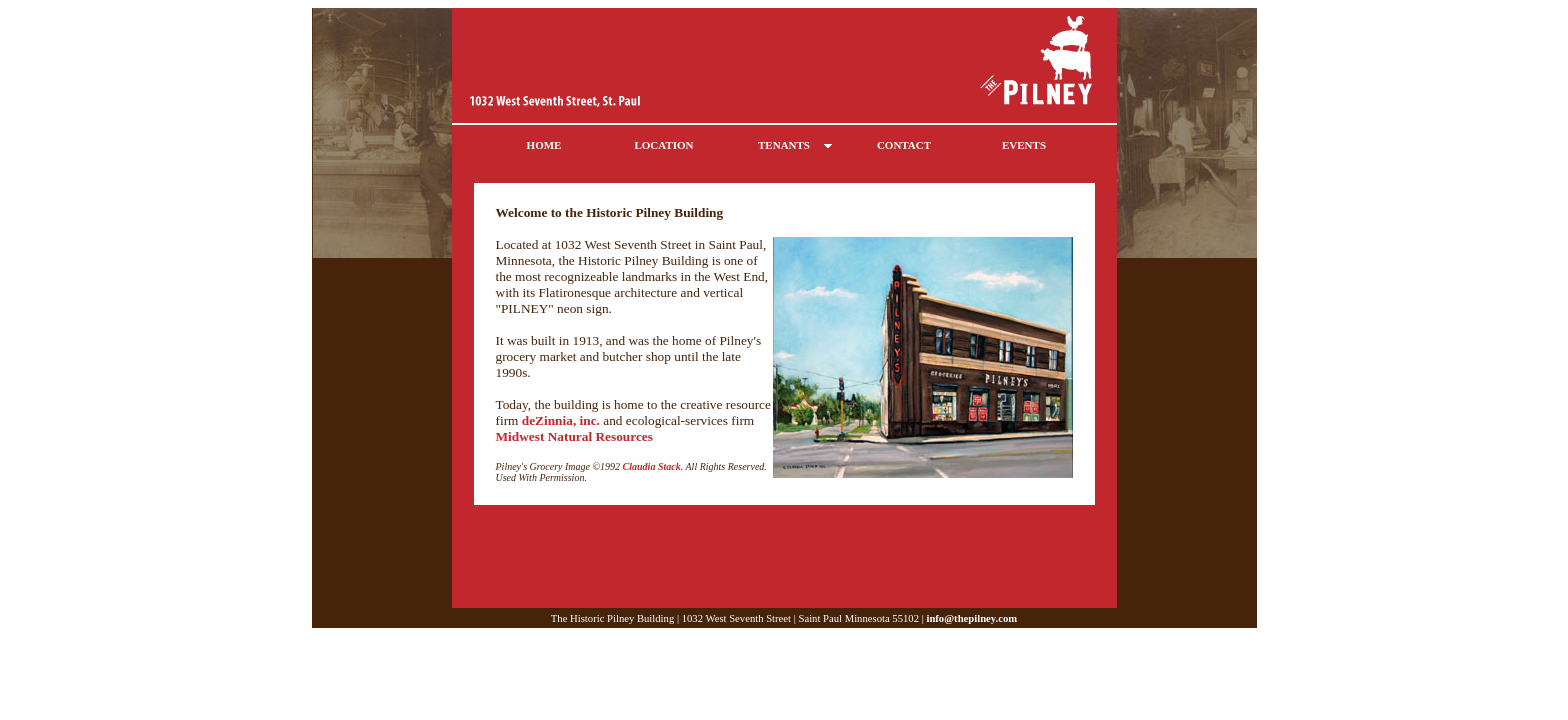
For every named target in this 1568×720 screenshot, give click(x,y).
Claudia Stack (652, 466)
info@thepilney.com (971, 618)
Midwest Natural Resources (574, 436)
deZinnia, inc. (561, 420)
